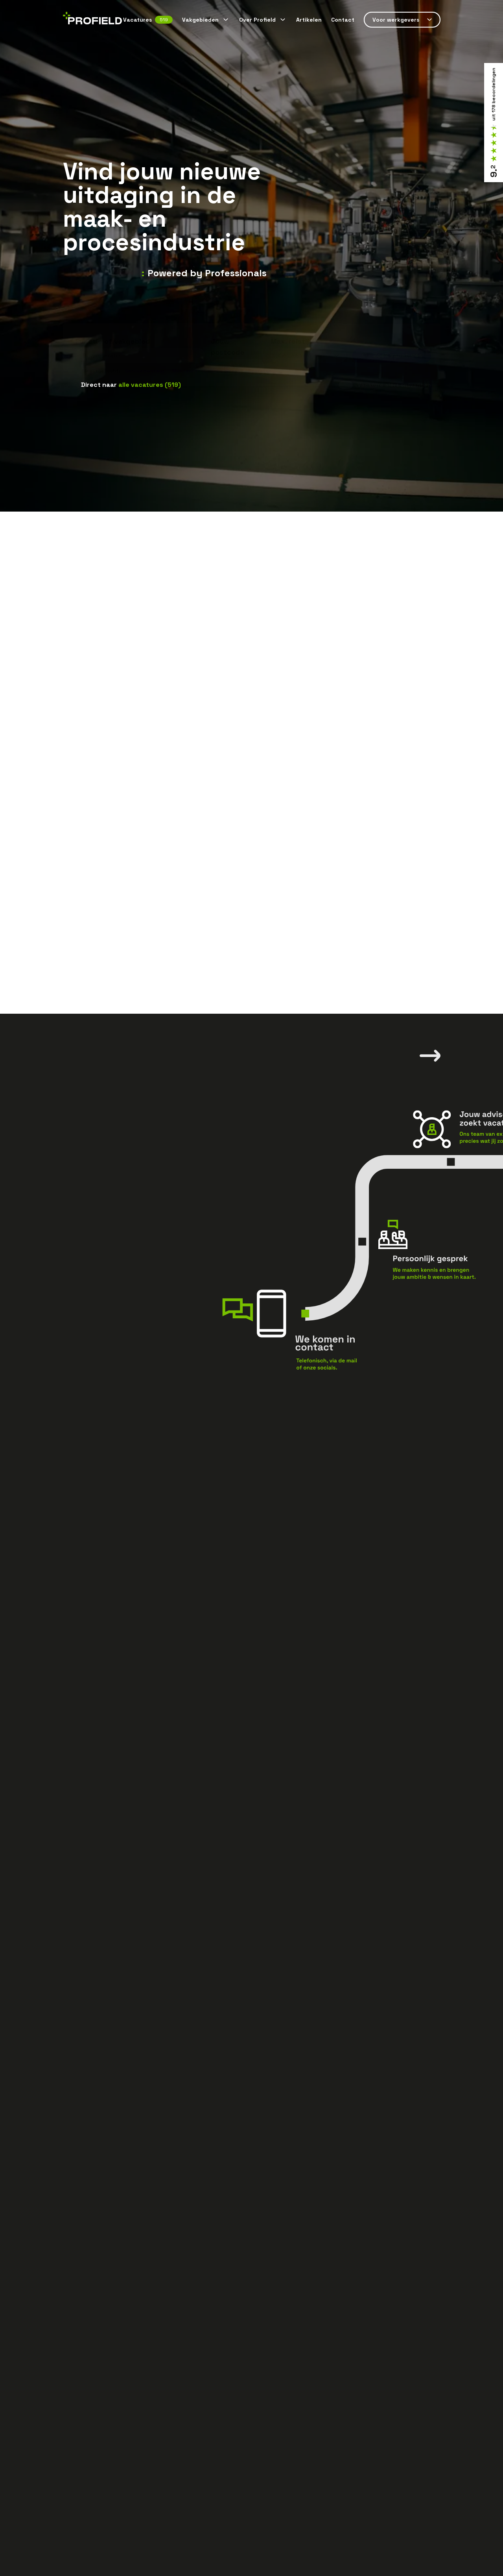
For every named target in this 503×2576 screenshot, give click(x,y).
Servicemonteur (144, 358)
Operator (259, 358)
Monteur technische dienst (206, 358)
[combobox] (140, 343)
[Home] (92, 19)
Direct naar (131, 385)
